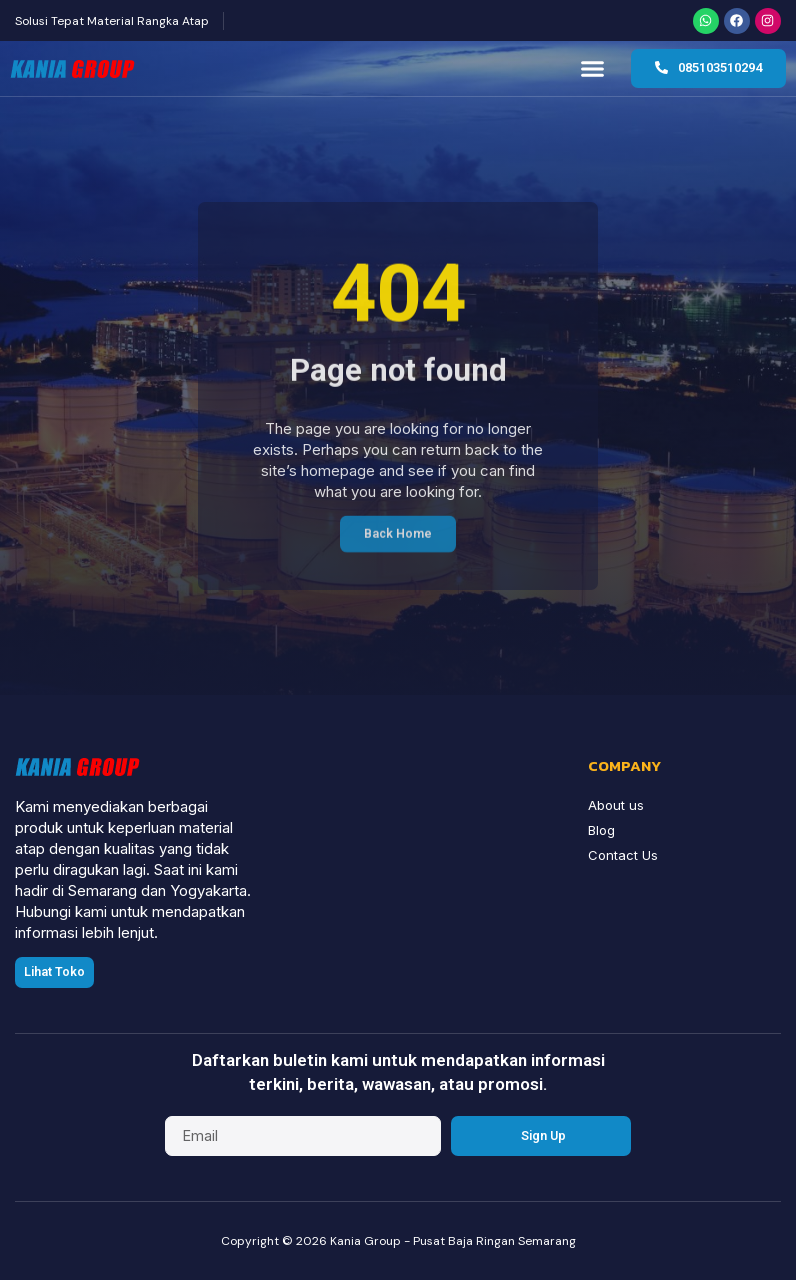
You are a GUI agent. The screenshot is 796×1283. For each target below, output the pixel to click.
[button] (593, 71)
